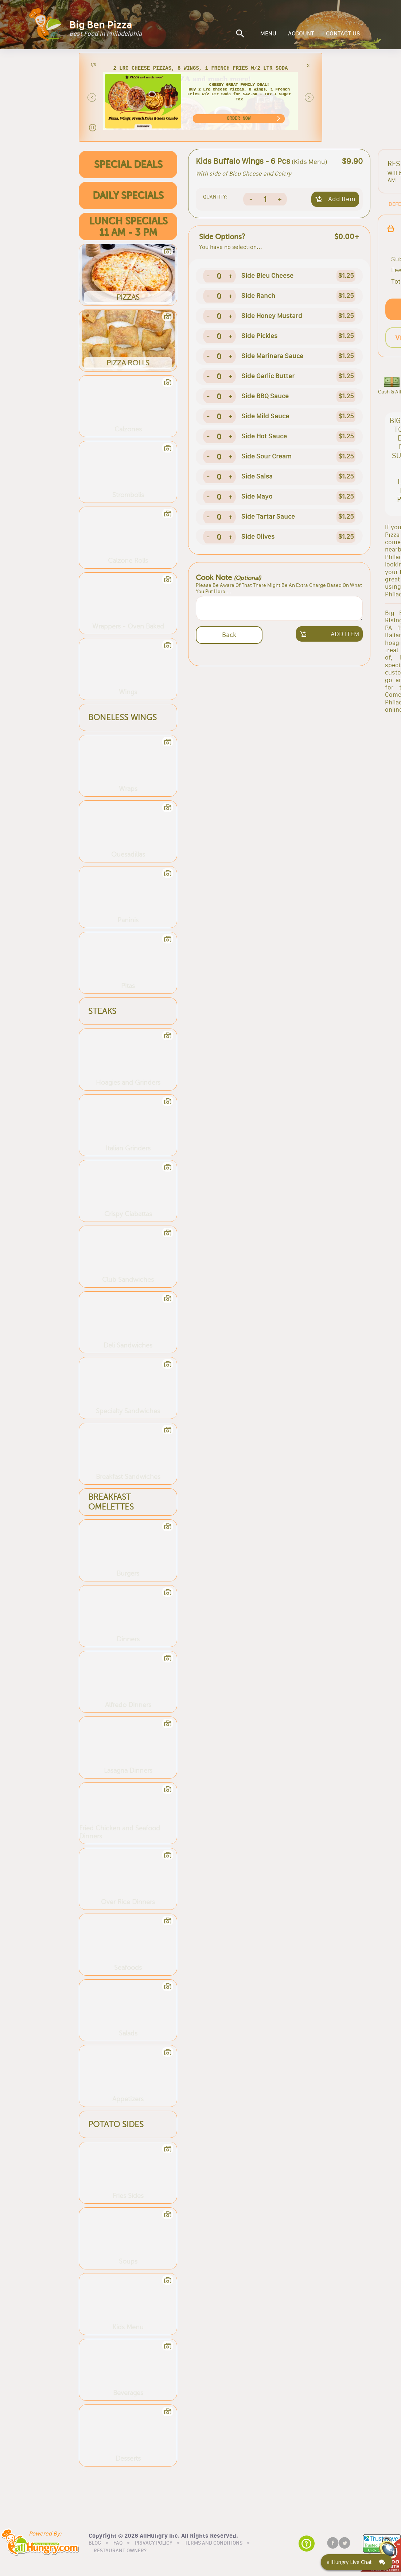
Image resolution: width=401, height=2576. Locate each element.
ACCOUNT (301, 33)
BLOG (95, 2543)
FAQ (117, 2543)
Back (229, 635)
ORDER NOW (238, 118)
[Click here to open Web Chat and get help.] (356, 2562)
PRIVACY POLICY (153, 2543)
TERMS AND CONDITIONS (213, 2543)
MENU (268, 33)
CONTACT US (343, 33)
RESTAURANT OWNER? (120, 2551)
